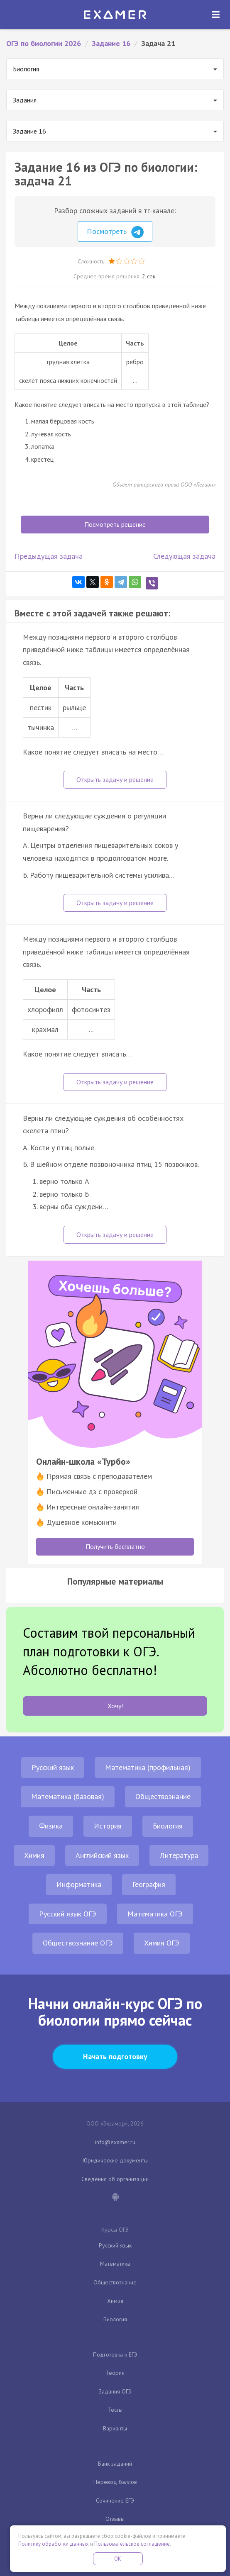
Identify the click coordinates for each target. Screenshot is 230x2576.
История (108, 1826)
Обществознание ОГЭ (78, 1943)
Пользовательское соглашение (132, 2543)
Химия (34, 1855)
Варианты (115, 2428)
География (148, 1884)
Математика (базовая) (67, 1796)
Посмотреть (115, 232)
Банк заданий (115, 2463)
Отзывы (115, 2518)
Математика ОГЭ (155, 1914)
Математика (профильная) (148, 1767)
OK (118, 2558)
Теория (115, 2372)
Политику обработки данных (53, 2543)
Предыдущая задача (49, 556)
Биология (168, 1826)
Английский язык (102, 1855)
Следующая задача (184, 556)
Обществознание (163, 1796)
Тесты (115, 2409)
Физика (51, 1826)
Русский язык (53, 1767)
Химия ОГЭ (161, 1943)
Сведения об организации (115, 2179)
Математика (115, 2263)
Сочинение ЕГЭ (115, 2500)
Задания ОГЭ (115, 2391)
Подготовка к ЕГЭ (115, 2354)
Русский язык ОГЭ (67, 1914)
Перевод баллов (115, 2482)
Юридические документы (115, 2160)
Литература (179, 1855)
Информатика (78, 1884)
